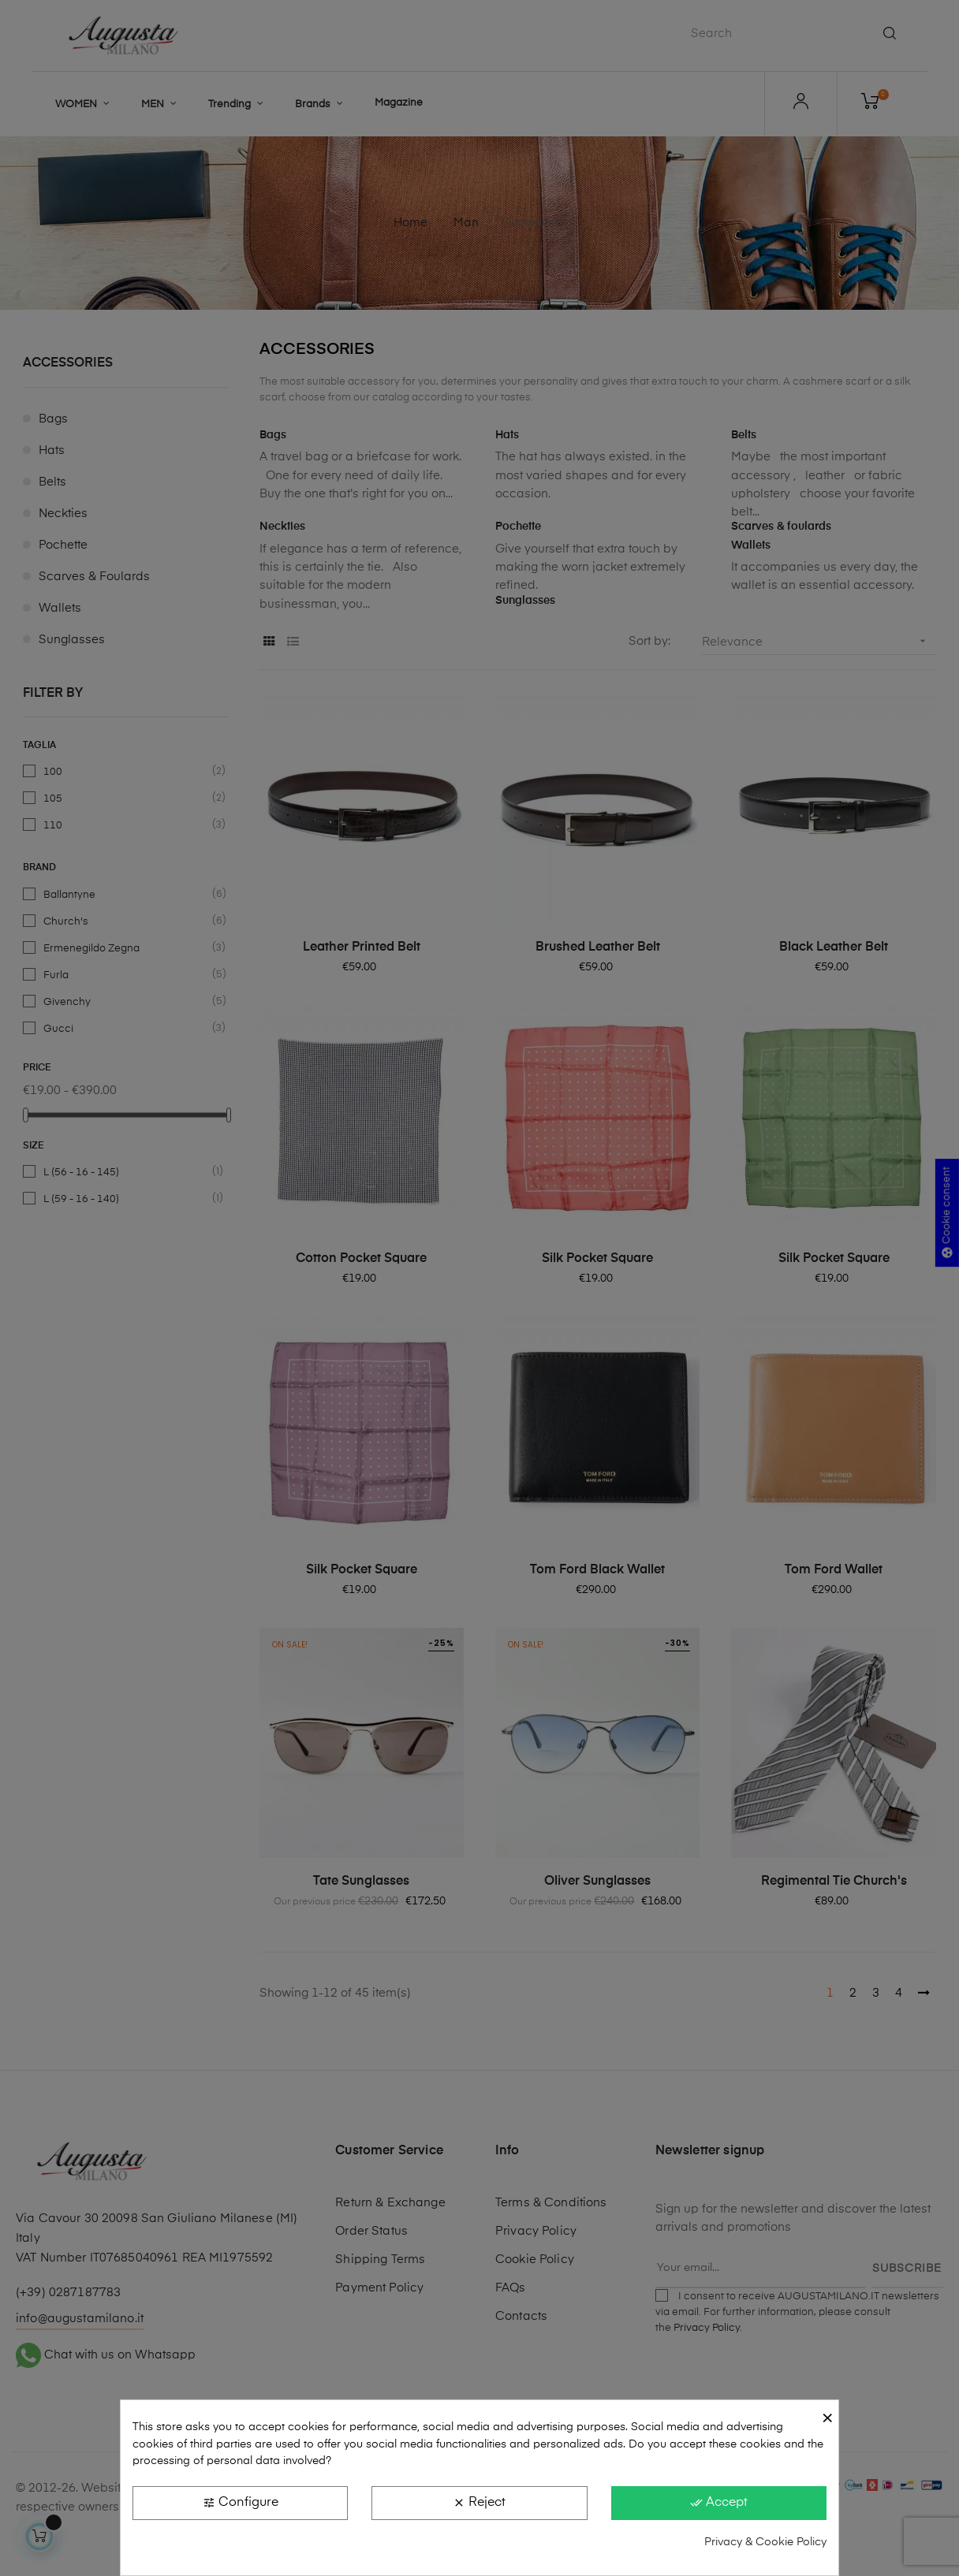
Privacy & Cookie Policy (765, 2542)
